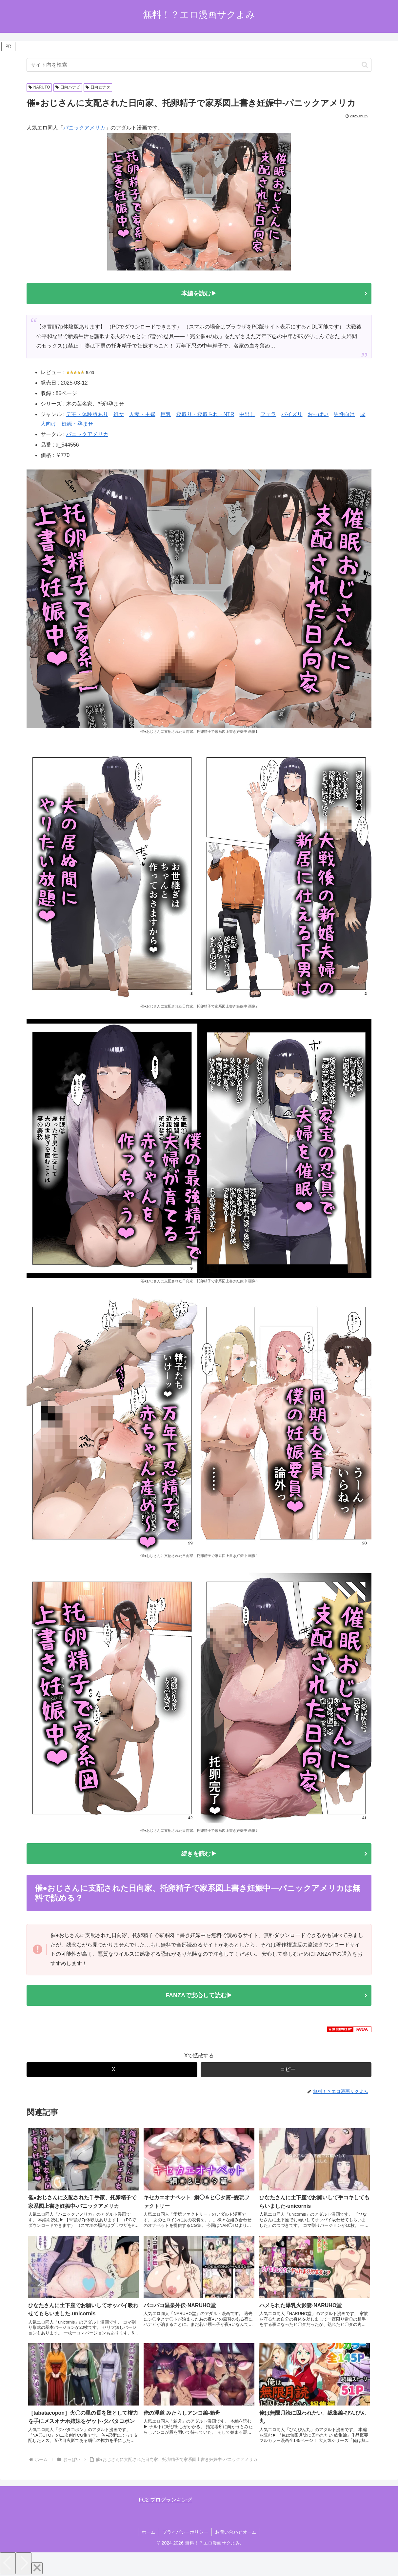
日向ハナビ (67, 87)
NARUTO (39, 87)
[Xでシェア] (112, 2069)
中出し (247, 414)
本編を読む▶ (199, 293)
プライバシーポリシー (185, 2532)
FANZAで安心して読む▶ (199, 1995)
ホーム (148, 2532)
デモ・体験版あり (87, 414)
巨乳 (166, 414)
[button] (364, 65)
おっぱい (318, 414)
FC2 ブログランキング (165, 2500)
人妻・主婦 (142, 414)
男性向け (344, 414)
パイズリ (291, 414)
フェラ (268, 414)
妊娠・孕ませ (77, 424)
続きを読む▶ (199, 1853)
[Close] (37, 2568)
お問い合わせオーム (235, 2532)
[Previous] (8, 2563)
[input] (199, 65)
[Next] (23, 2563)
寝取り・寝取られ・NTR (205, 414)
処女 (118, 414)
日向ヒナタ (98, 87)
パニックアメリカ (84, 127)
